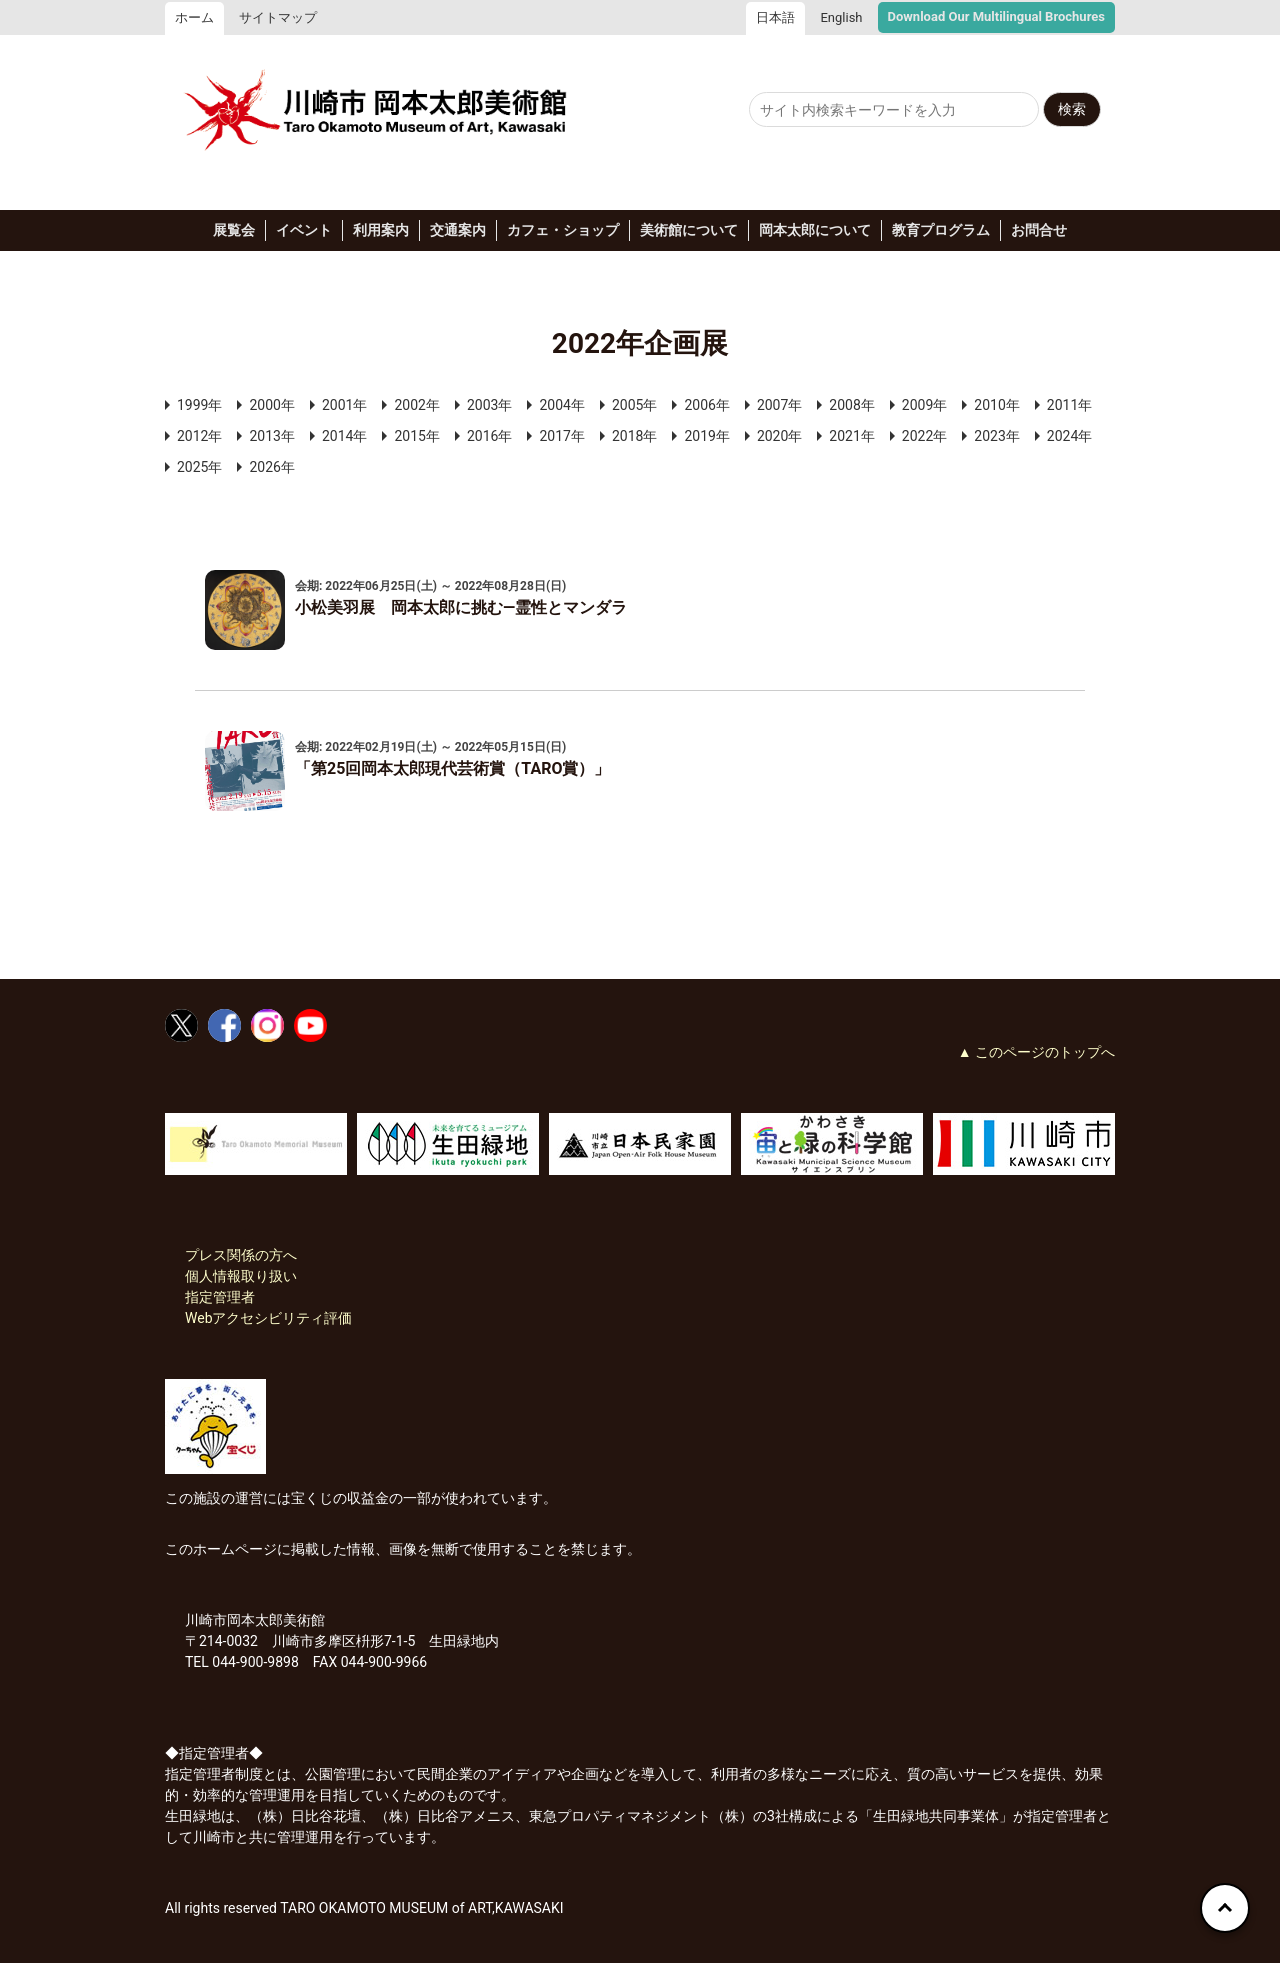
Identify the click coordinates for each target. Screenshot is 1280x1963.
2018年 (634, 436)
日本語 (775, 17)
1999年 (199, 405)
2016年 (489, 436)
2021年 (851, 436)
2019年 (706, 436)
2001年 (344, 405)
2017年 (561, 436)
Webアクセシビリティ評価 (269, 1318)
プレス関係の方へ (241, 1255)
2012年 (199, 436)
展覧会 (234, 230)
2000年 (271, 405)
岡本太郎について (815, 230)
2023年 (996, 436)
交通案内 (458, 230)
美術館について (689, 230)
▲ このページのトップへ (1036, 1052)
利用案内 (381, 230)
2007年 (779, 405)
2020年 (779, 436)
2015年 (416, 436)
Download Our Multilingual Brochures (996, 16)
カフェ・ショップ (563, 230)
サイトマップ (278, 17)
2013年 (271, 436)
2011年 (1069, 405)
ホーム (194, 17)
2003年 (489, 405)
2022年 (924, 436)
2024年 (1069, 436)
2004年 (561, 405)
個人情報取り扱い (241, 1276)
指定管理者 (220, 1297)
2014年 (344, 436)
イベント (304, 230)
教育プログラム (941, 230)
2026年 (271, 467)
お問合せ (1039, 230)
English (841, 17)
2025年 (199, 467)
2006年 (706, 405)
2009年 (924, 405)
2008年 (851, 405)
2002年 (416, 405)
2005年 (634, 405)
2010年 (996, 405)
